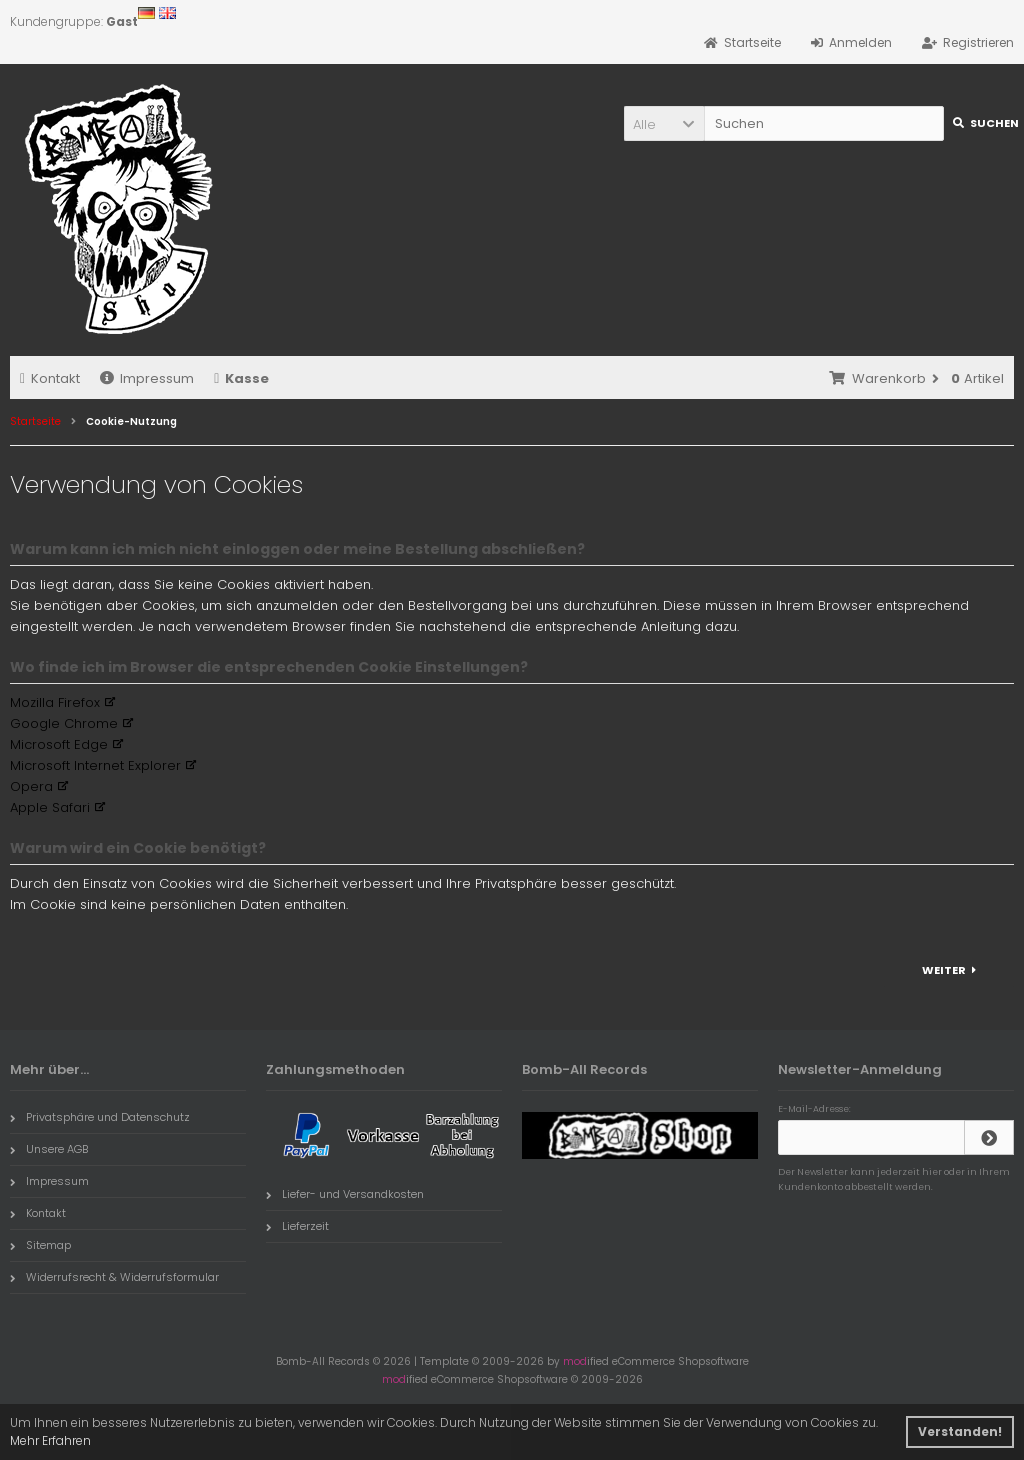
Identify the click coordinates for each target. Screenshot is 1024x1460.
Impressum (147, 378)
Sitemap (40, 1245)
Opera (31, 786)
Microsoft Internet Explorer (95, 765)
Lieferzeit (297, 1226)
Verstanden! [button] (960, 1431)
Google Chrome (64, 723)
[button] (664, 123)
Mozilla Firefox (55, 702)
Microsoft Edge (59, 744)
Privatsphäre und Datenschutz (100, 1117)
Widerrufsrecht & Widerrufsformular (114, 1277)
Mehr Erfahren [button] (50, 1440)
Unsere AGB (49, 1149)
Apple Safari (50, 807)
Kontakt (50, 378)
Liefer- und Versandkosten (345, 1194)
